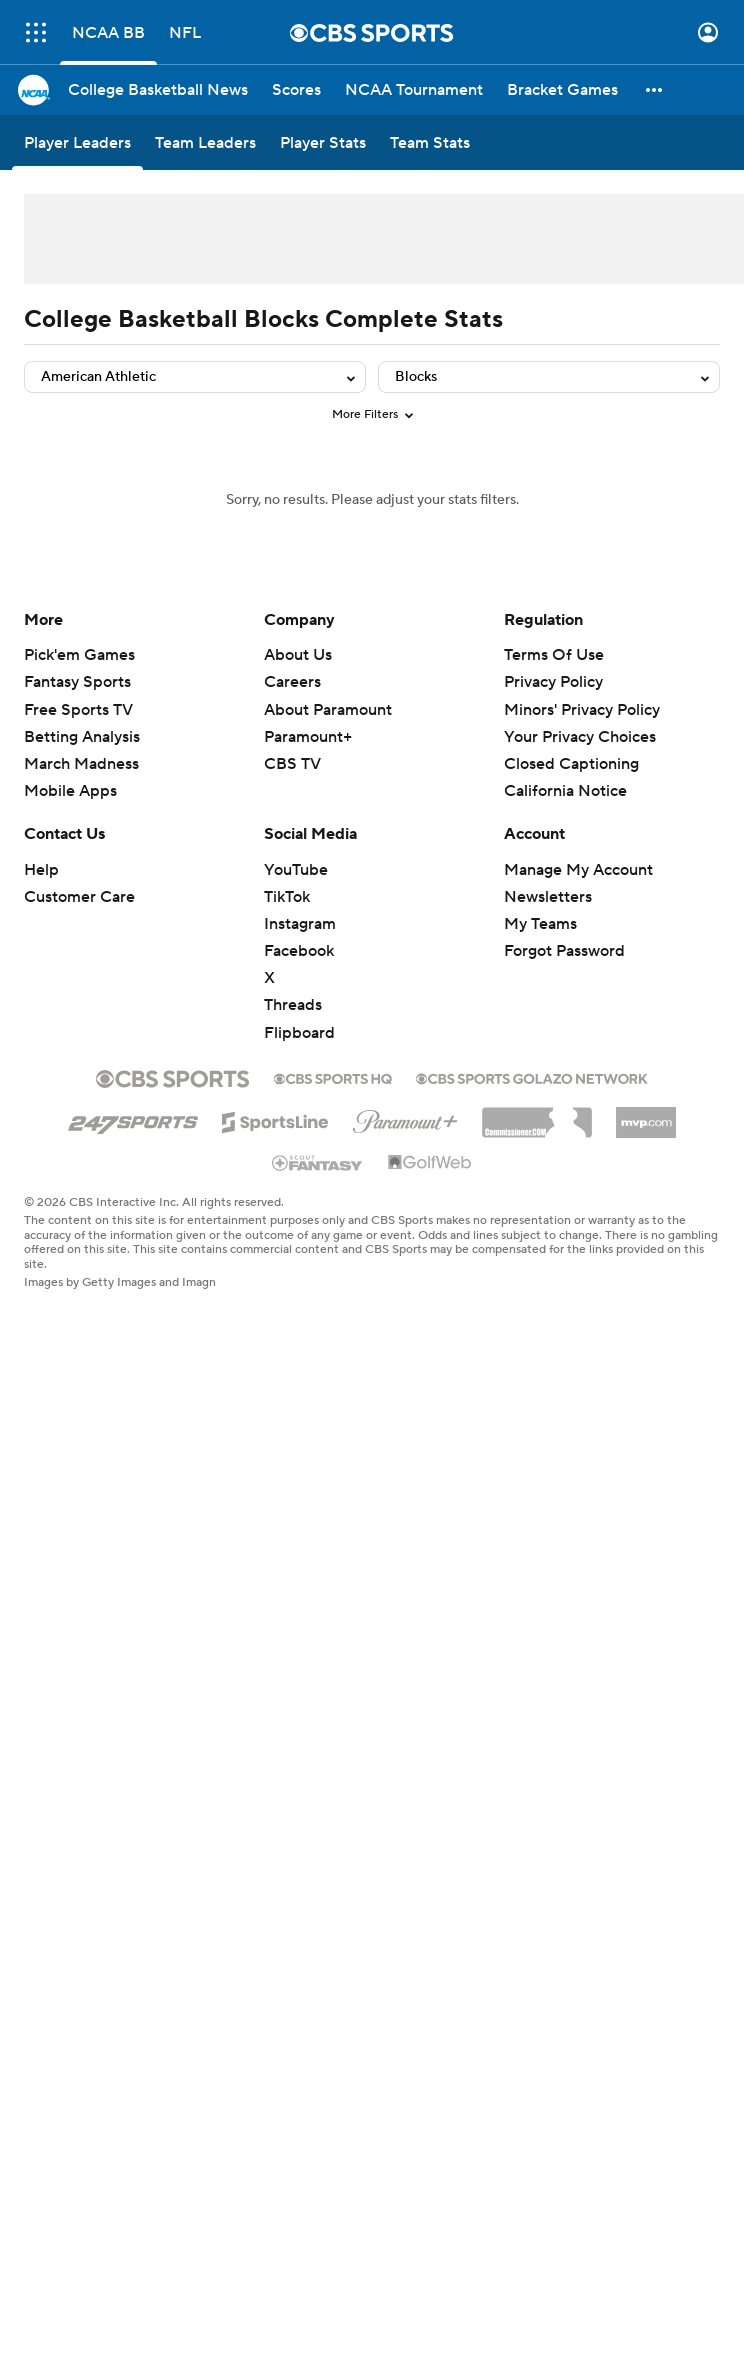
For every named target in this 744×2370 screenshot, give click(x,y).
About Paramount (328, 710)
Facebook (299, 951)
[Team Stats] (430, 142)
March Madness (81, 764)
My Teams (540, 924)
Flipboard (299, 1033)
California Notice (565, 791)
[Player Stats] (323, 142)
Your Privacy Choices (580, 737)
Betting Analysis (82, 737)
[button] (655, 90)
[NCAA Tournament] (414, 90)
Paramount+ (308, 737)
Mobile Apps (70, 791)
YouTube (296, 870)
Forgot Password (564, 951)
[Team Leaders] (205, 142)
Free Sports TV (78, 710)
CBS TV (292, 764)
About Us (298, 655)
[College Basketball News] (158, 90)
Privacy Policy (553, 682)
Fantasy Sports (77, 682)
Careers (292, 682)
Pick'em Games (79, 655)
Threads (293, 1005)
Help (41, 870)
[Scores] (296, 90)
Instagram (300, 924)
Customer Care (79, 897)
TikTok (287, 897)
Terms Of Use (554, 655)
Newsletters (548, 897)
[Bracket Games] (562, 90)
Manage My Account (578, 870)
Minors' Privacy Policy (582, 710)
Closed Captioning (571, 764)
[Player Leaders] (77, 142)
